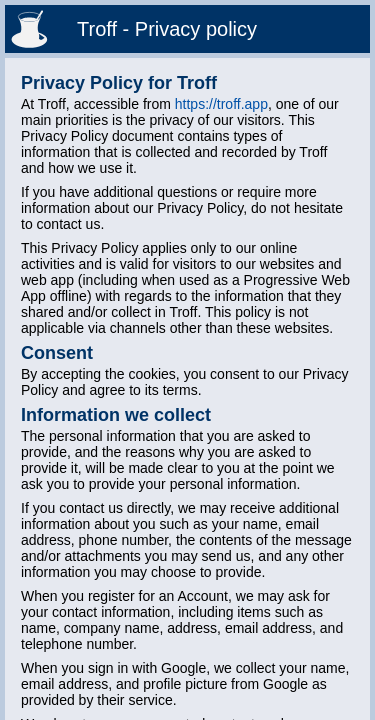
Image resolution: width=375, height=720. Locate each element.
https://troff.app (221, 104)
